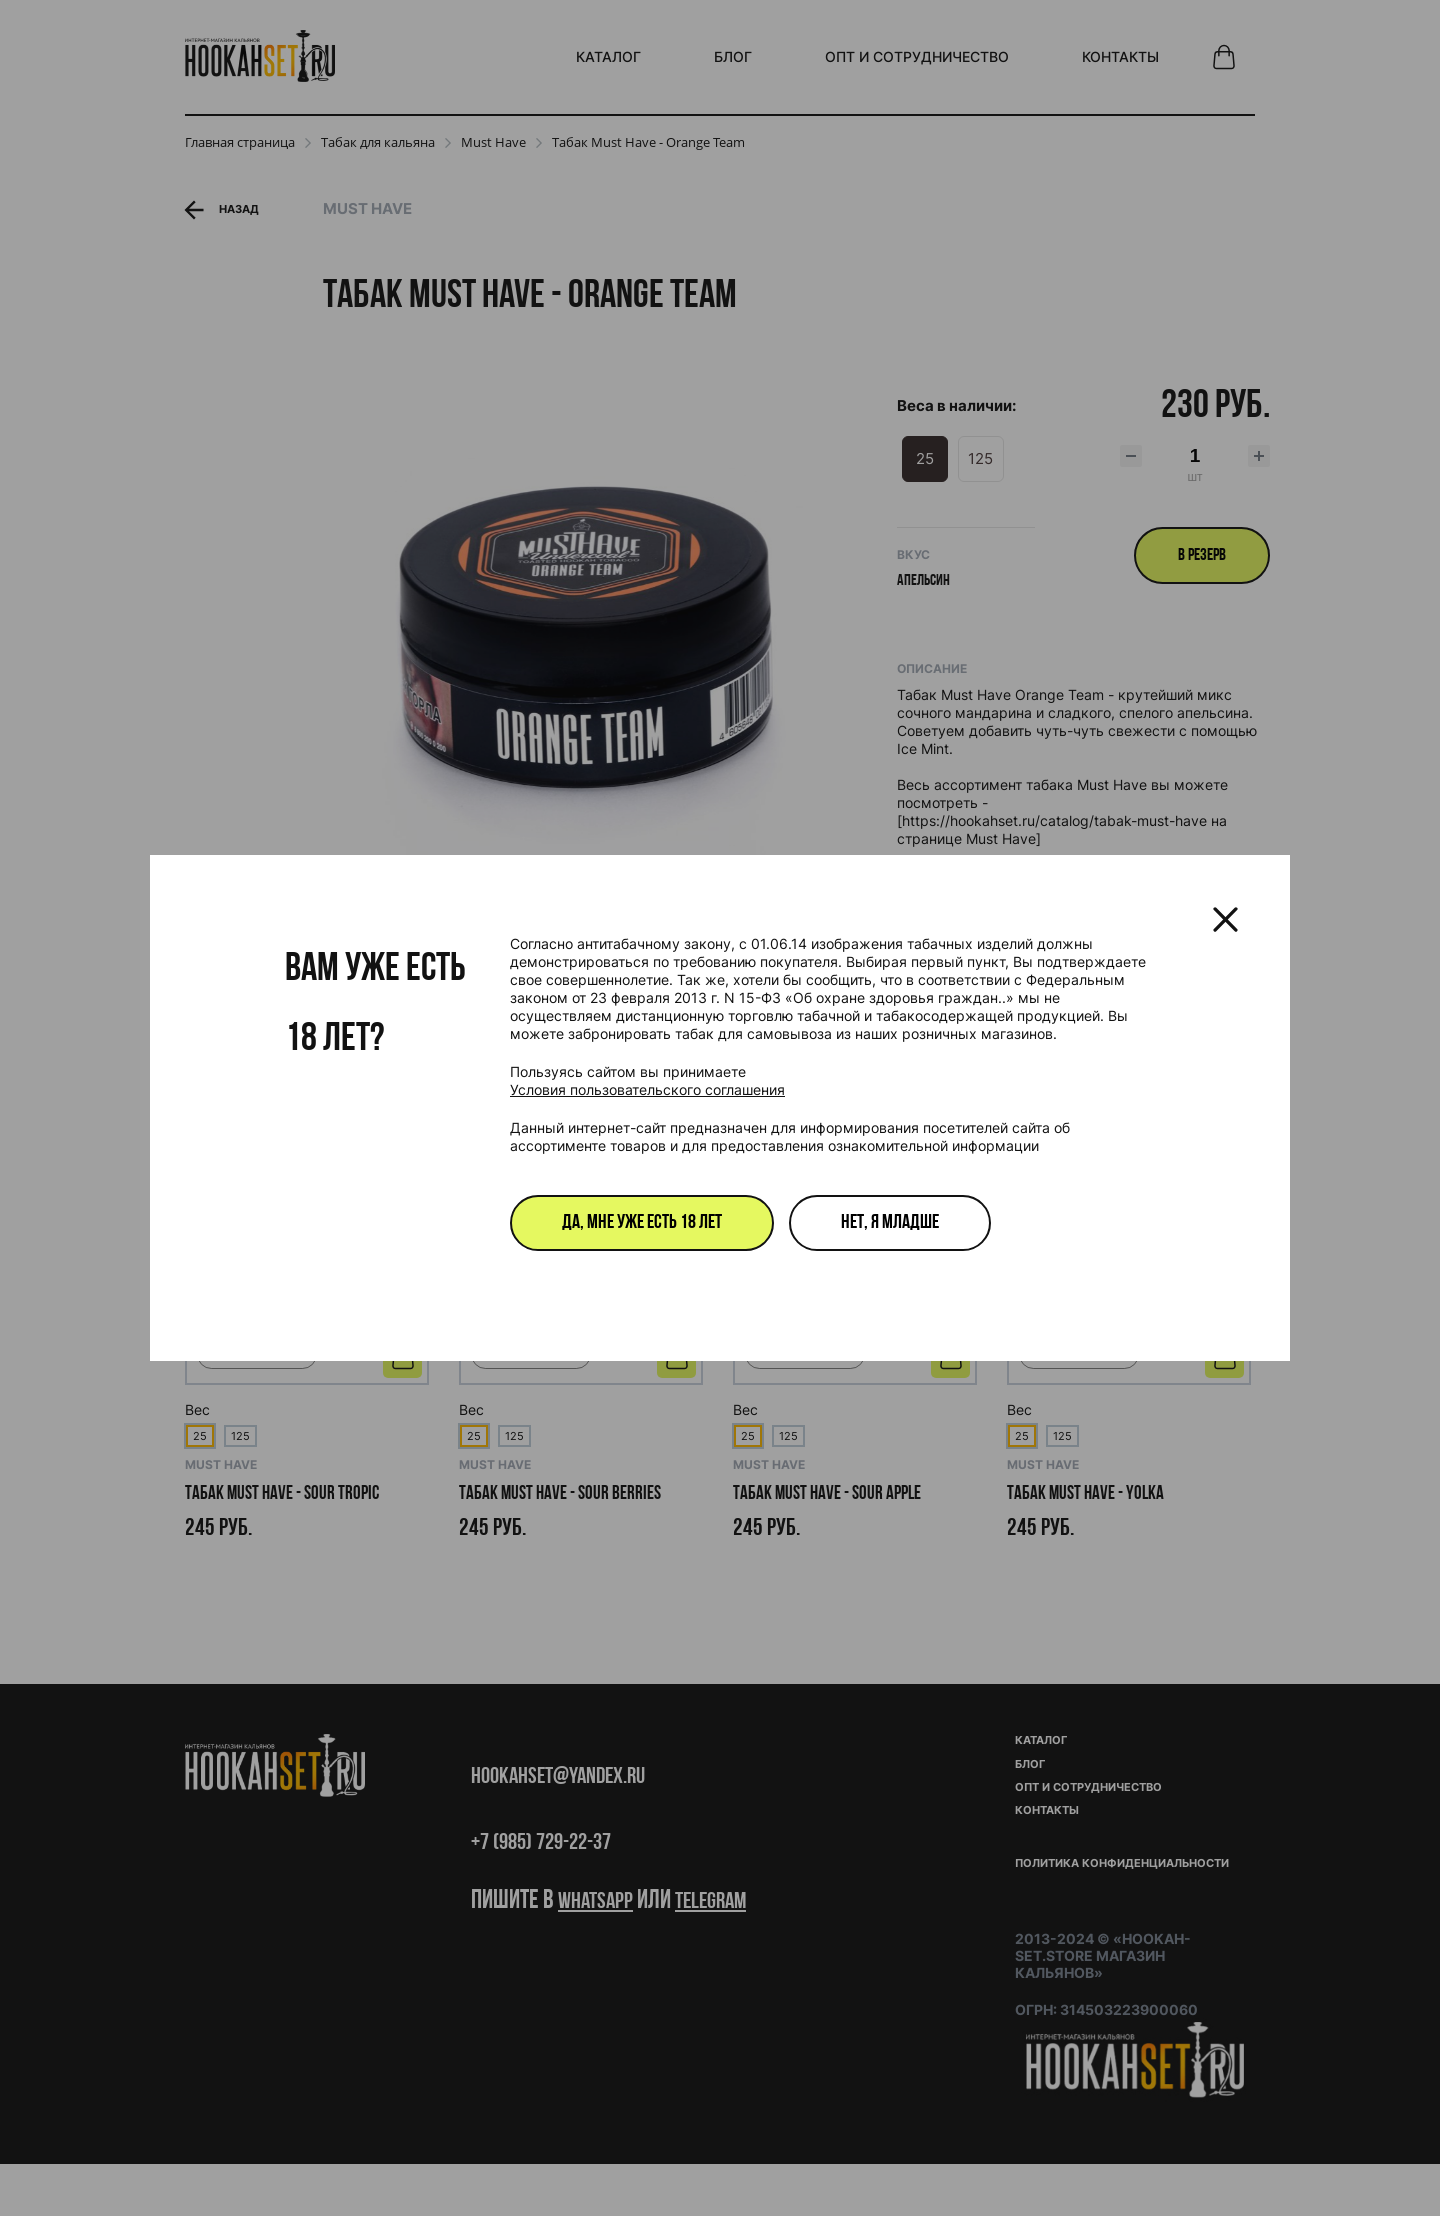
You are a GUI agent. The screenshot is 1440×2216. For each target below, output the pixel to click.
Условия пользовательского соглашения (647, 1089)
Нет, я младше (890, 1223)
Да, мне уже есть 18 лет (642, 1223)
